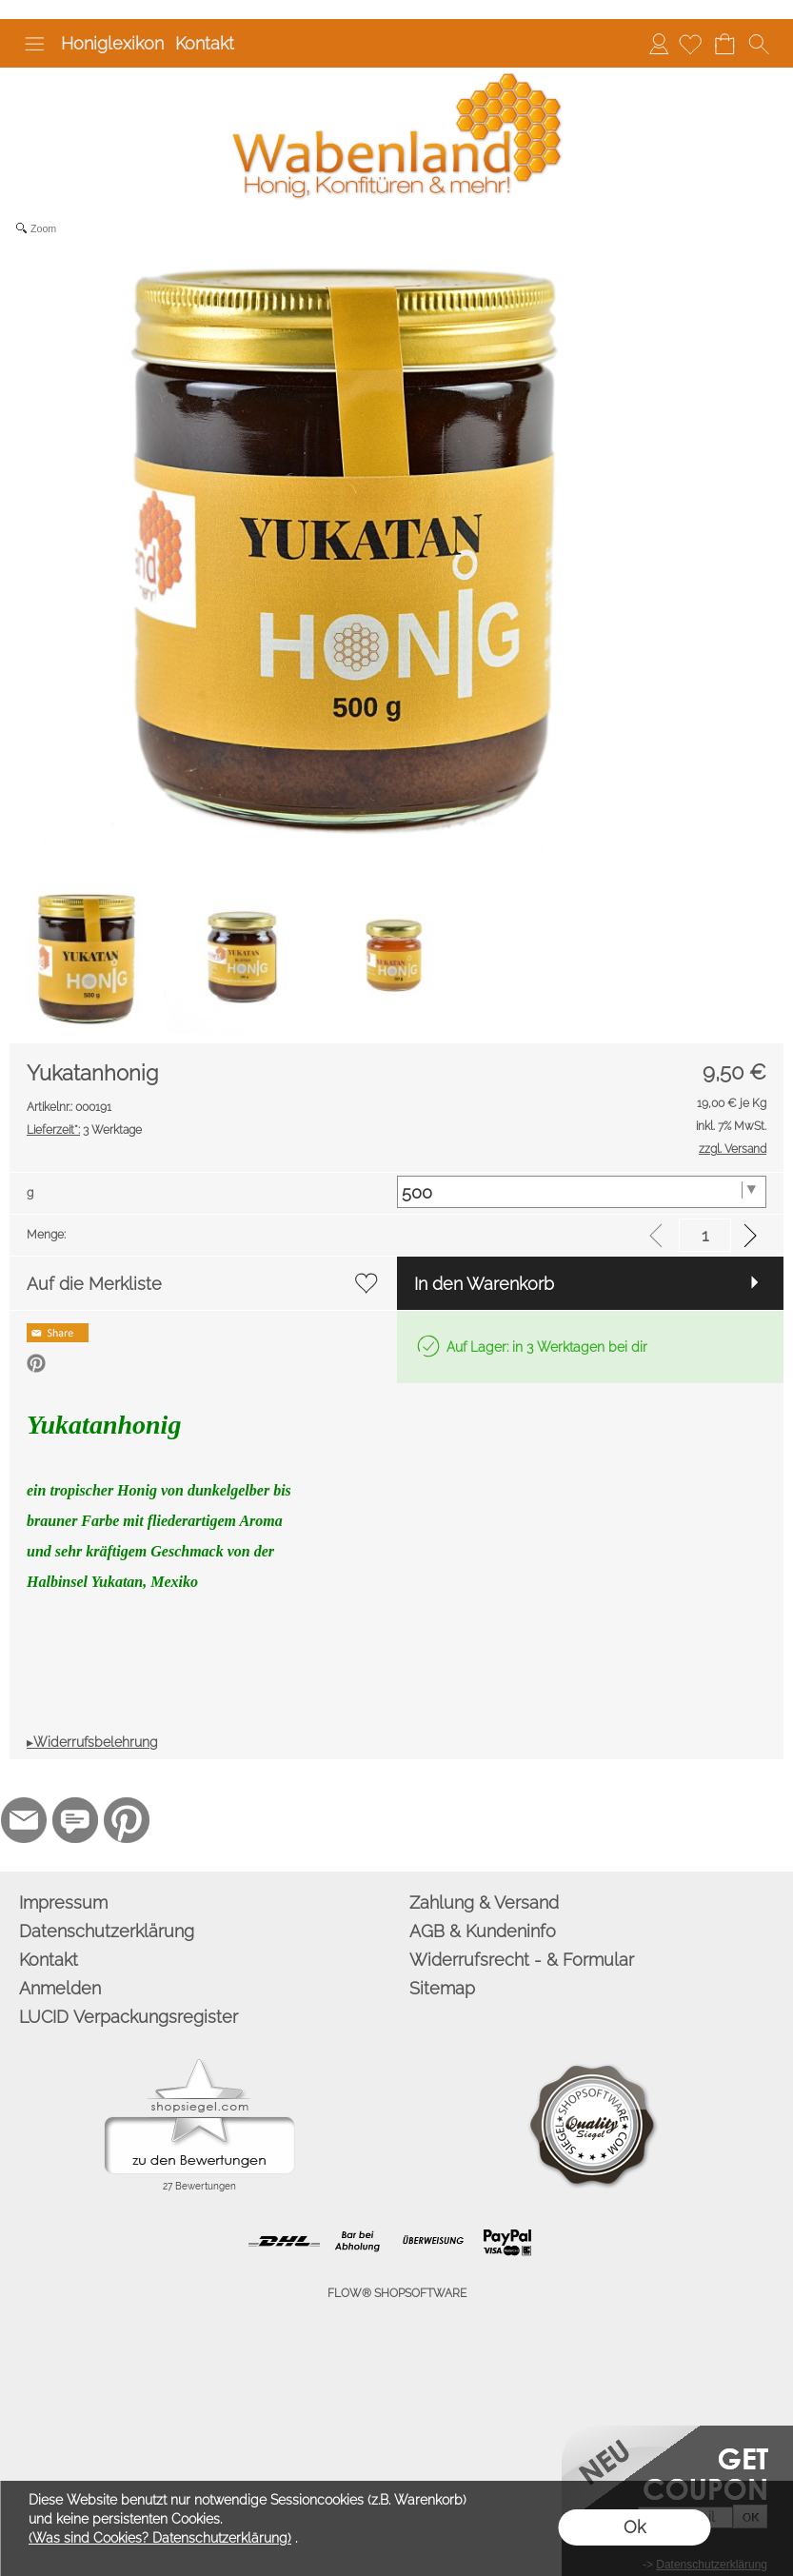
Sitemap (442, 1988)
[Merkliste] (690, 43)
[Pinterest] (126, 1820)
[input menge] (705, 1235)
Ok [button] (634, 2527)
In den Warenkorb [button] (484, 1284)
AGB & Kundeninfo (482, 1931)
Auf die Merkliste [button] (94, 1284)
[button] (34, 43)
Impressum (63, 1902)
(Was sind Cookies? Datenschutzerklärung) (160, 2538)
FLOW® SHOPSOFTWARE (396, 2293)
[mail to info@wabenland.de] (24, 1820)
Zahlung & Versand (484, 1902)
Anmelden (658, 43)
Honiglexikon (112, 43)
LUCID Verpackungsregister (128, 2017)
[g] (582, 1192)
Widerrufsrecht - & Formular (521, 1960)
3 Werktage (84, 1130)
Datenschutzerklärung (106, 1931)
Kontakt (204, 43)
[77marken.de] (75, 1820)
